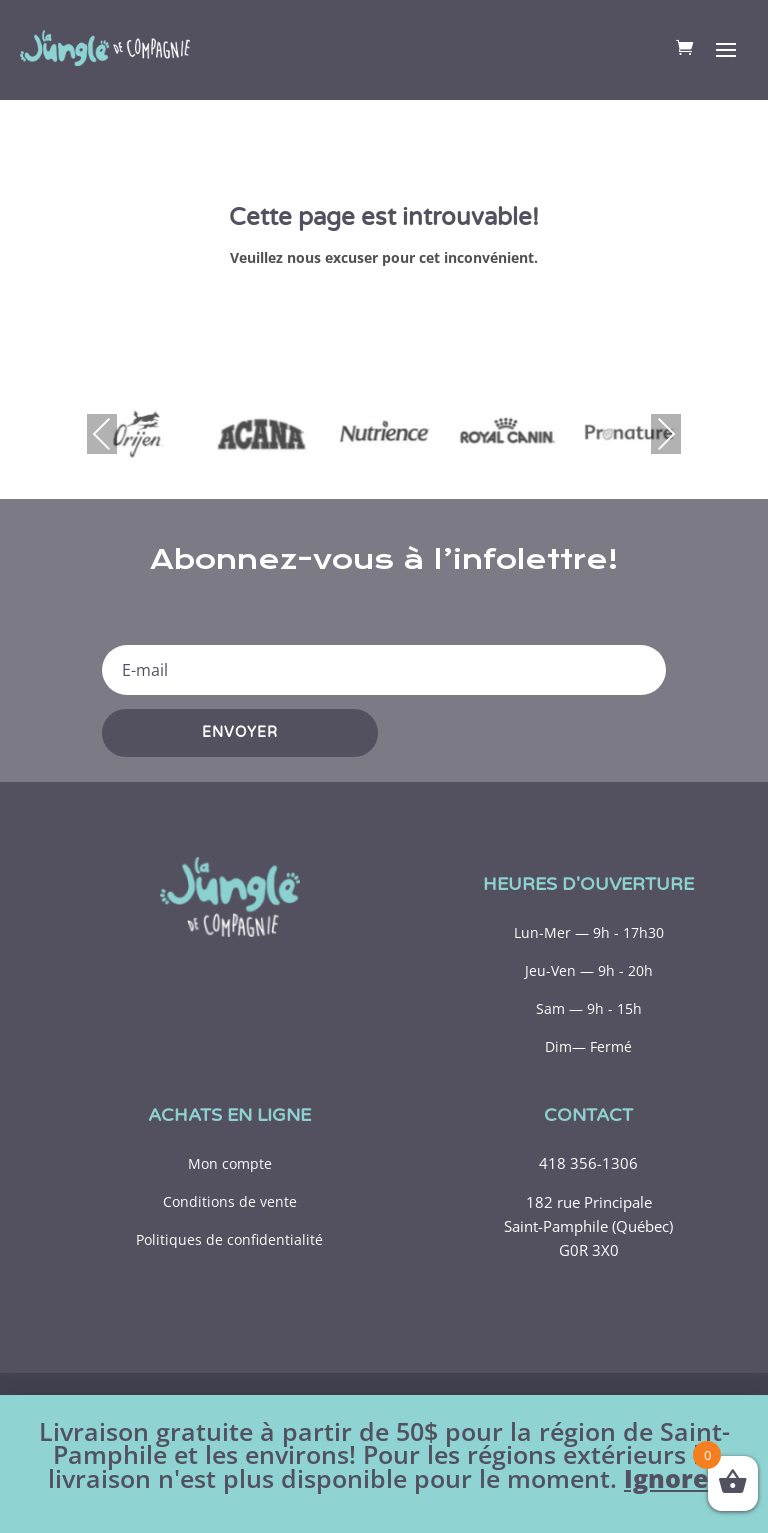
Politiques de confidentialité (229, 1239)
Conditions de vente (230, 1201)
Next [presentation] (666, 433)
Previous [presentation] (102, 433)
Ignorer (672, 1478)
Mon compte (230, 1163)
